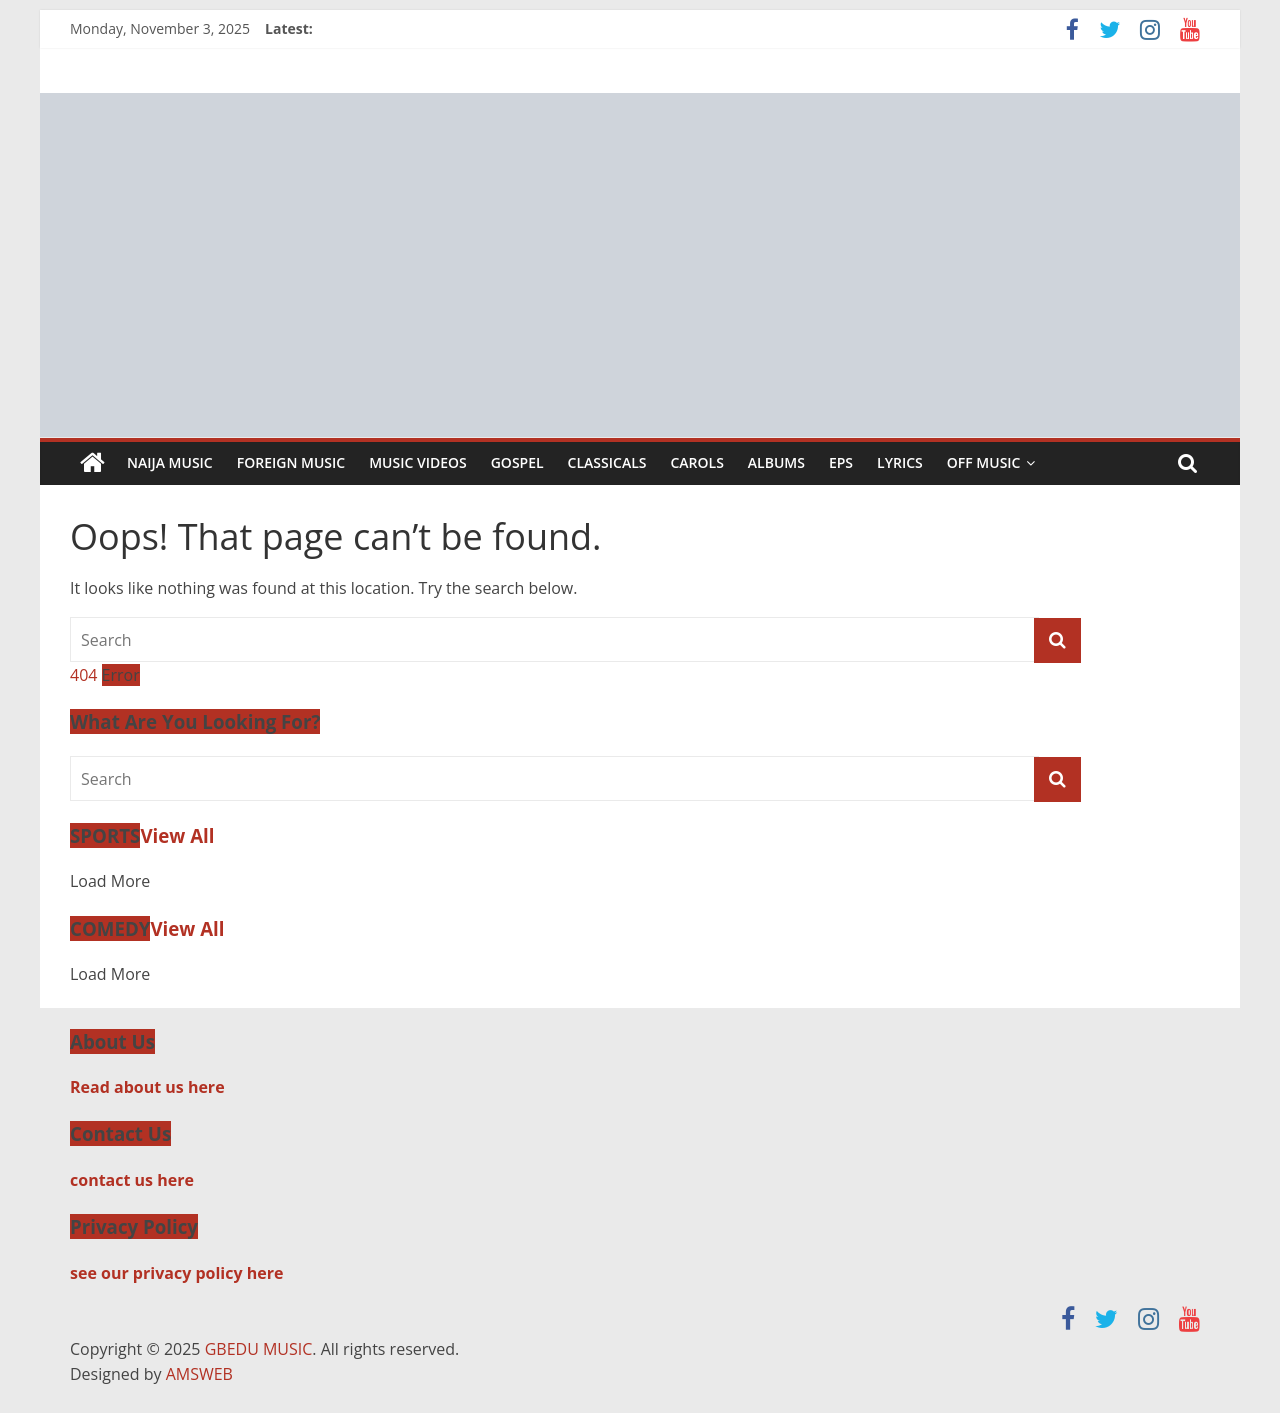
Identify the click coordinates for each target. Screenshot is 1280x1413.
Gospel (517, 462)
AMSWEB (199, 1374)
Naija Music (170, 462)
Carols (696, 462)
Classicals (607, 462)
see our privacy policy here (176, 1273)
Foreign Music (291, 462)
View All (177, 835)
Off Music (984, 462)
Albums (776, 462)
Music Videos (418, 462)
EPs (841, 462)
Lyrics (900, 462)
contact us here (132, 1180)
